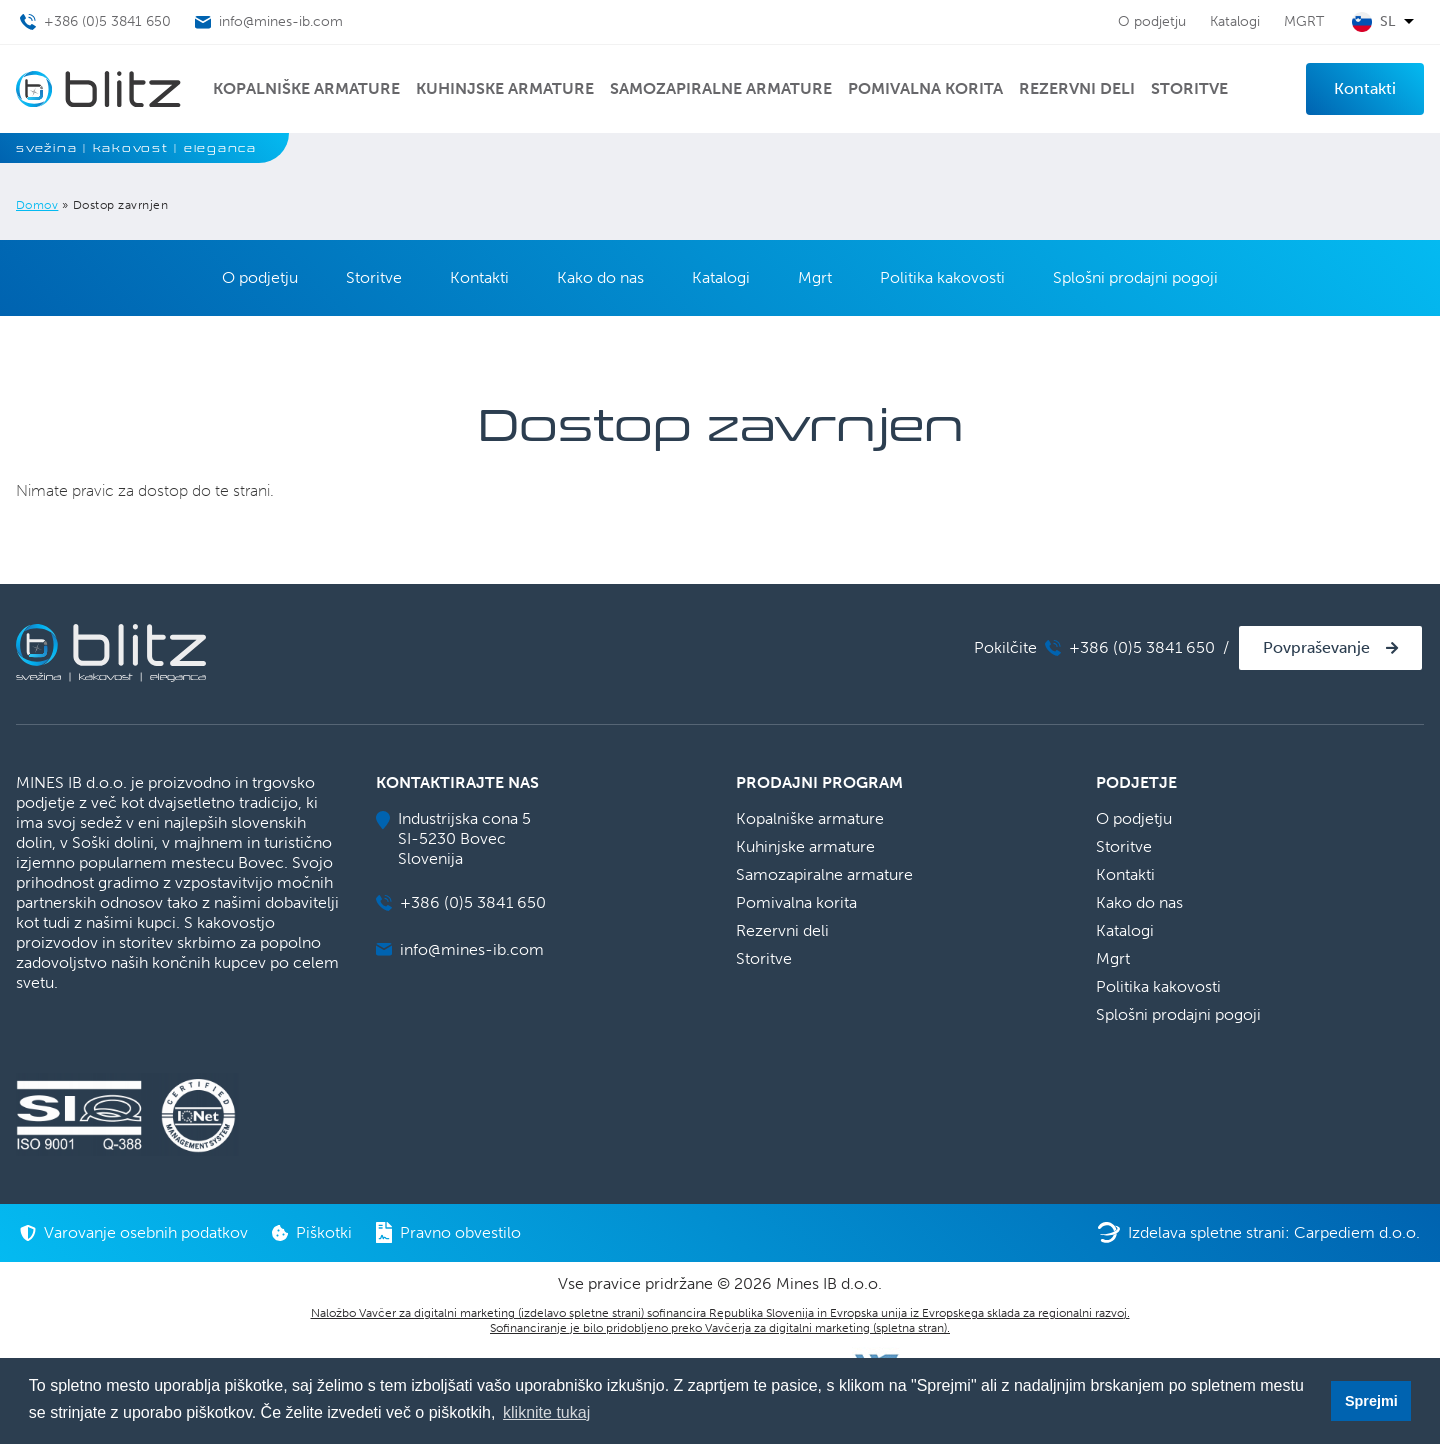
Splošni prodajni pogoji (1135, 277)
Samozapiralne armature (721, 88)
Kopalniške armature (306, 88)
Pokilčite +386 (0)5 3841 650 (1094, 647)
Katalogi (1235, 21)
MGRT (1304, 21)
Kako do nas (600, 277)
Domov (37, 205)
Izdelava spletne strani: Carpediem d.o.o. (1259, 1232)
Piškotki (312, 1232)
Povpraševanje (1316, 647)
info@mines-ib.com (460, 949)
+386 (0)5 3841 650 (461, 902)
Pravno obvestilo (448, 1232)
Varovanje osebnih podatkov (134, 1232)
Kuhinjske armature (505, 88)
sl (1387, 22)
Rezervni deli (1077, 88)
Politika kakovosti (942, 277)
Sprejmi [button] (1371, 1401)
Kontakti (1365, 88)
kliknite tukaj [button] (546, 1412)
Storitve (1189, 88)
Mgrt (815, 277)
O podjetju (1152, 21)
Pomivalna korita (925, 88)
